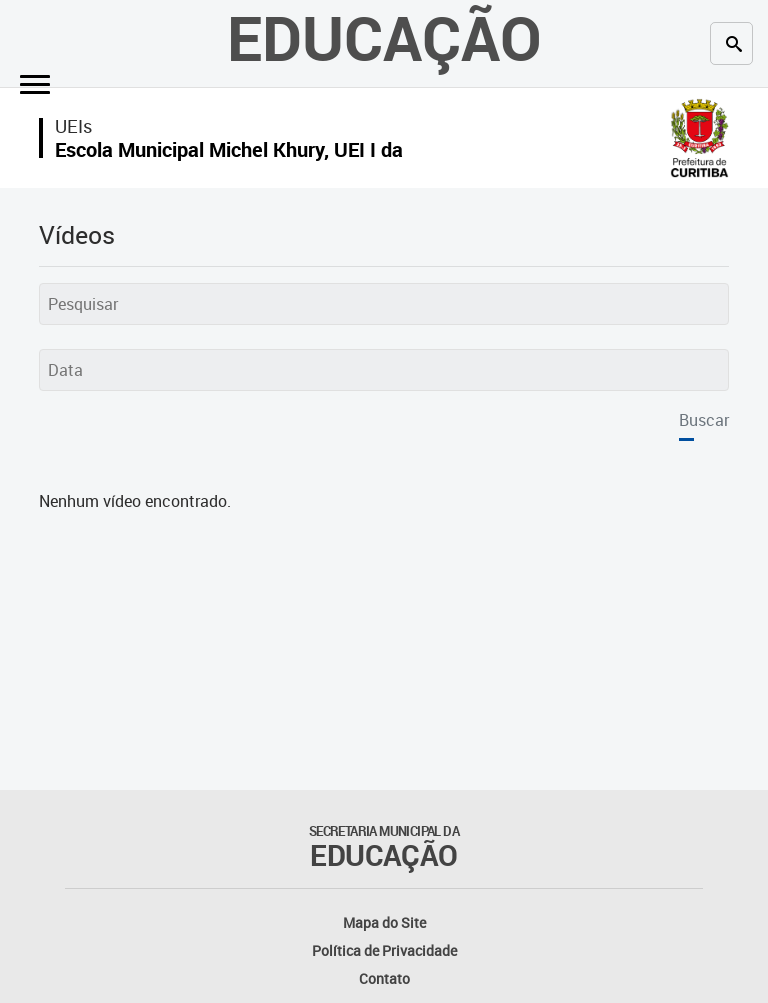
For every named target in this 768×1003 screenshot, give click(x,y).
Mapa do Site (384, 922)
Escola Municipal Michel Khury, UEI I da (229, 149)
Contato (384, 978)
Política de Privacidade (384, 950)
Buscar (704, 420)
